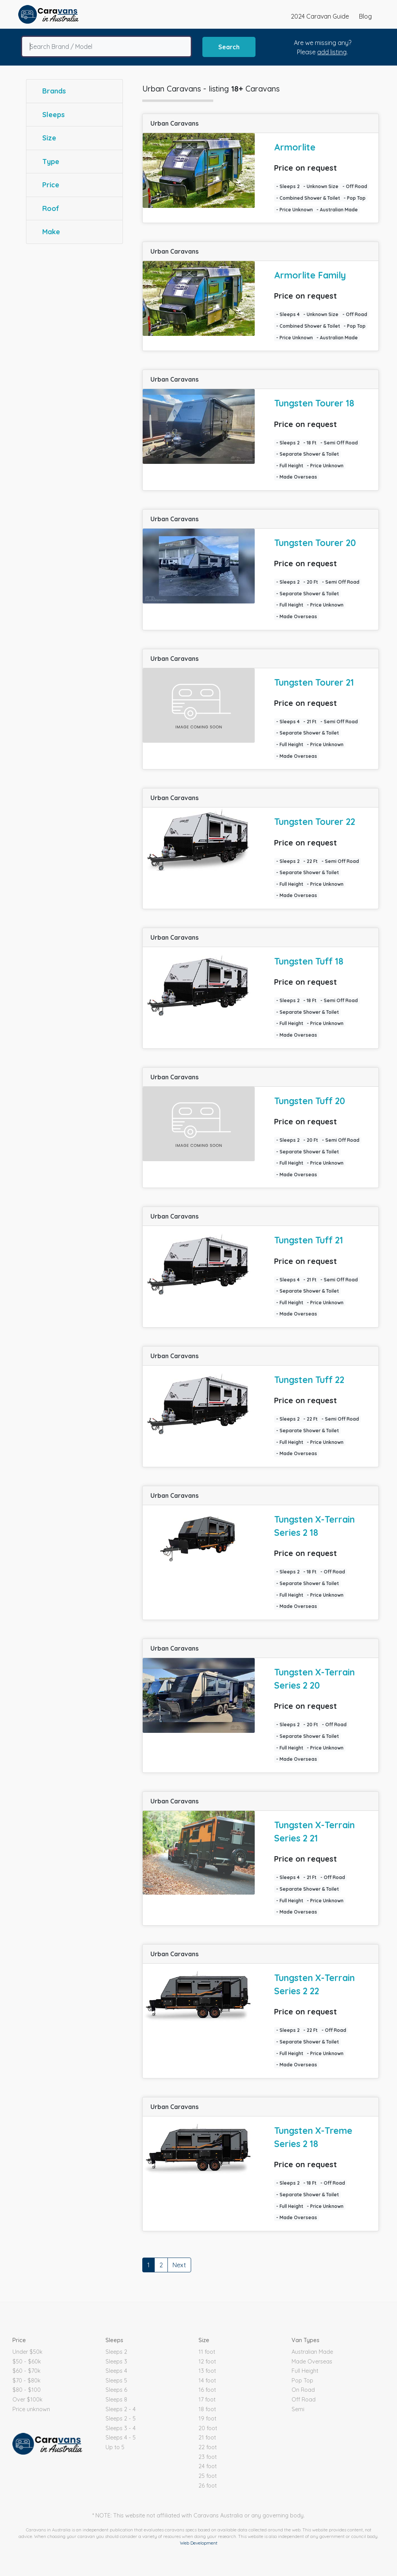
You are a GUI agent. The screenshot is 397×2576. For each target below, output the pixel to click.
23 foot (207, 2456)
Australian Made (312, 2351)
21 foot (207, 2437)
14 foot (207, 2380)
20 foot (207, 2428)
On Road (303, 2389)
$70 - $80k (26, 2380)
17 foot (207, 2399)
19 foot (207, 2418)
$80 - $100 (26, 2389)
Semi (298, 2409)
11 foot (206, 2351)
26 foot (207, 2485)
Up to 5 (114, 2447)
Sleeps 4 (116, 2370)
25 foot (207, 2475)
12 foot (207, 2361)
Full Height (305, 2370)
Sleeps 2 (116, 2351)
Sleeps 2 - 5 (120, 2418)
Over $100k (27, 2399)
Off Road (304, 2399)
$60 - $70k (26, 2370)
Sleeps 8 (116, 2399)
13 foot (207, 2370)
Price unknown (31, 2409)
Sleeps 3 (116, 2361)
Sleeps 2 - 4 (120, 2409)
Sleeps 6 (116, 2389)
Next (179, 2265)
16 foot (207, 2389)
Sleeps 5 (116, 2380)
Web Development (198, 2543)
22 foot (207, 2447)
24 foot (207, 2466)
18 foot (207, 2409)
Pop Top (302, 2380)
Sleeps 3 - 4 (120, 2428)
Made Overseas (312, 2361)
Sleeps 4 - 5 (120, 2437)
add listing (332, 52)
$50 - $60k (26, 2361)
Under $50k (27, 2351)
